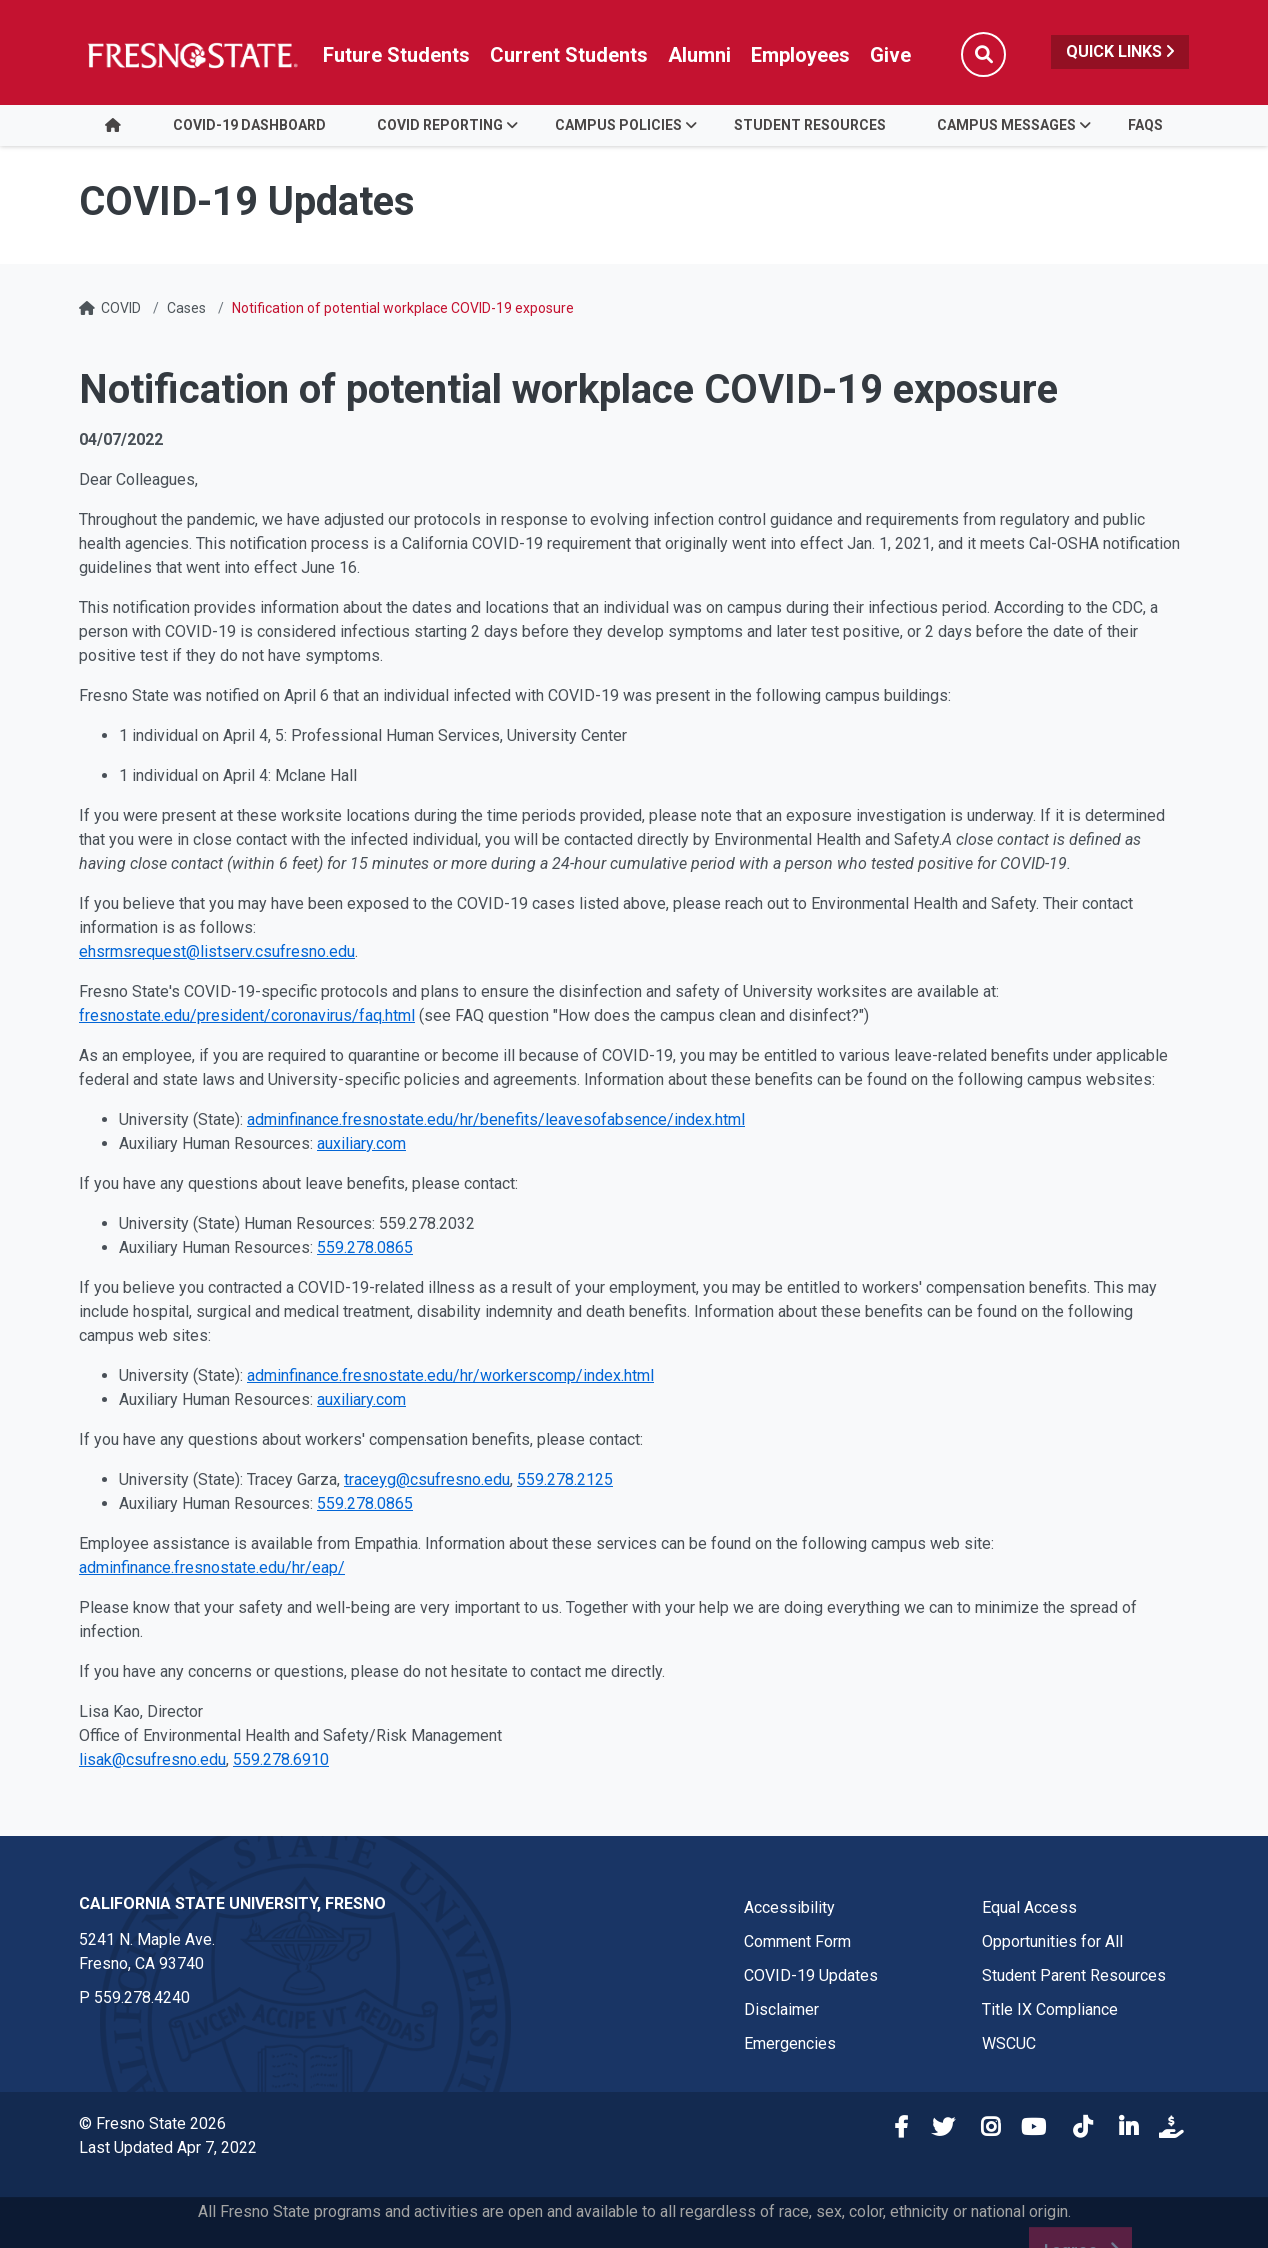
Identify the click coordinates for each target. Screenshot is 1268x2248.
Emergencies (790, 2043)
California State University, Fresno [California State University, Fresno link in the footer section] (232, 1903)
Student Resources (810, 125)
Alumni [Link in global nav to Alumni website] (699, 55)
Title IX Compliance (1050, 2009)
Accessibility (789, 1907)
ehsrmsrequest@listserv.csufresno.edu (217, 951)
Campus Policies (618, 125)
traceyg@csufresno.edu (427, 1479)
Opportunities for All (1052, 1941)
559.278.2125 (565, 1479)
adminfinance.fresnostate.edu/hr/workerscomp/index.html (450, 1375)
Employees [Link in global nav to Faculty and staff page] (800, 55)
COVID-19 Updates (811, 1975)
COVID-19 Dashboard (249, 125)
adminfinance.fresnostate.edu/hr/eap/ (212, 1567)
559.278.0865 (365, 1247)
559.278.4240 (142, 1997)
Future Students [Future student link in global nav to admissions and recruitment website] (396, 55)
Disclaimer (781, 2009)
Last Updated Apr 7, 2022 (168, 2147)
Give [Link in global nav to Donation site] (890, 55)
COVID (121, 308)
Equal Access (1029, 1907)
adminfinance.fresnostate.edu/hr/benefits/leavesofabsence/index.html (496, 1119)
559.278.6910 (281, 1759)
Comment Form (797, 1941)
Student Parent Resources (1074, 1975)
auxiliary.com (361, 1143)
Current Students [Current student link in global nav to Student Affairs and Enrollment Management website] (569, 55)
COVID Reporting (440, 125)
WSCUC (1009, 2043)
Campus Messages (1006, 125)
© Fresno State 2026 (152, 2123)
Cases (186, 308)
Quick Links (1120, 51)
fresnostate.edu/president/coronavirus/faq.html (247, 1015)
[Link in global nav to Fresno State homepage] (191, 55)
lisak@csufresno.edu (152, 1759)
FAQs (1145, 125)
